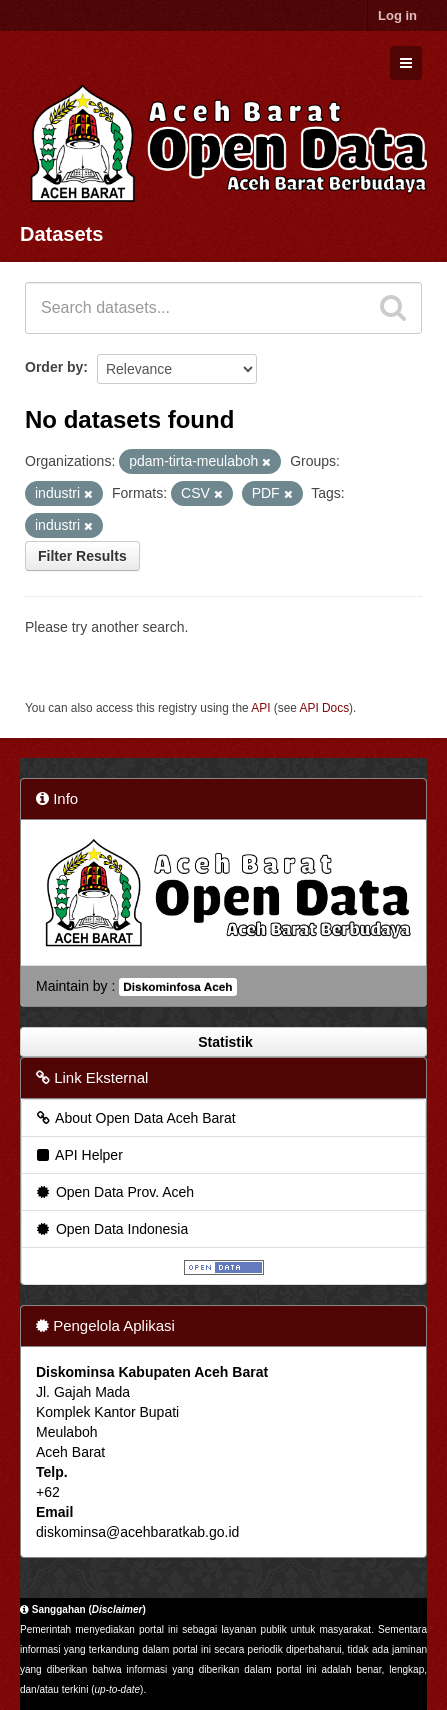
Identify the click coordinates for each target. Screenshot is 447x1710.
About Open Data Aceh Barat (135, 1118)
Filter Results (82, 556)
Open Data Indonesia (111, 1229)
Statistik (223, 1042)
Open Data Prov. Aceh (114, 1192)
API (260, 708)
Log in (397, 15)
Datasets (61, 234)
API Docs (325, 708)
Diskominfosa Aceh (177, 987)
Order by (54, 367)
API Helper (78, 1155)
